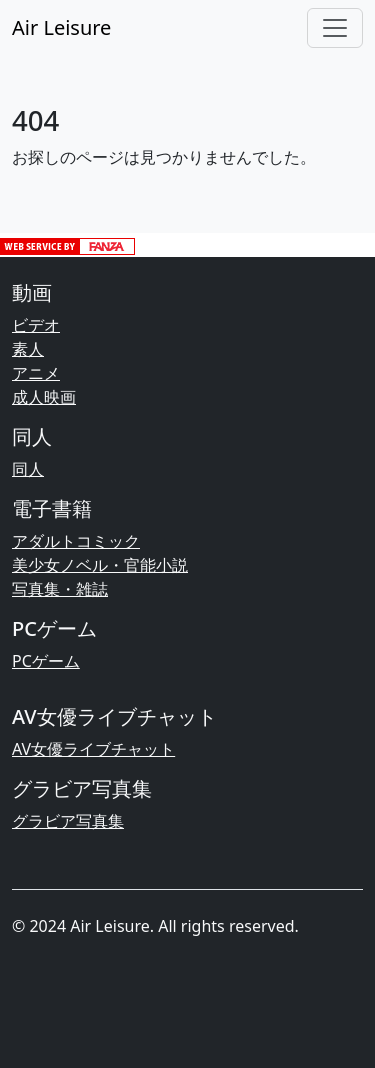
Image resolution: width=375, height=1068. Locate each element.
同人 (28, 469)
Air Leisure (61, 27)
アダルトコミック (76, 541)
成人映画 (44, 397)
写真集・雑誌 (60, 589)
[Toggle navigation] (335, 28)
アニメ (36, 373)
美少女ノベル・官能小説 (100, 565)
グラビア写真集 (68, 821)
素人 (28, 349)
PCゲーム (46, 661)
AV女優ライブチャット (93, 749)
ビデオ (36, 325)
